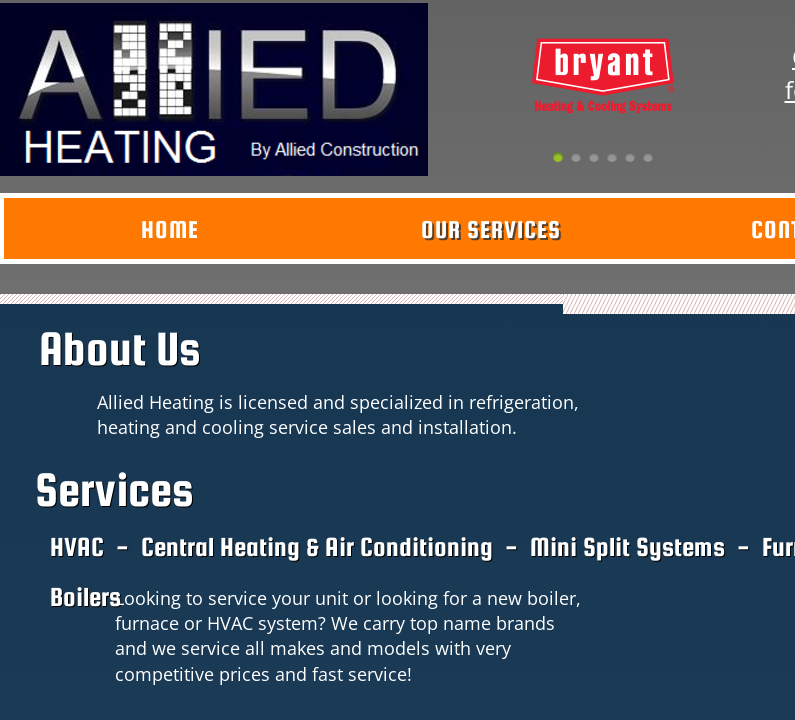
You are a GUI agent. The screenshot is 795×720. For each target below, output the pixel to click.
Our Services (491, 229)
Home (170, 229)
